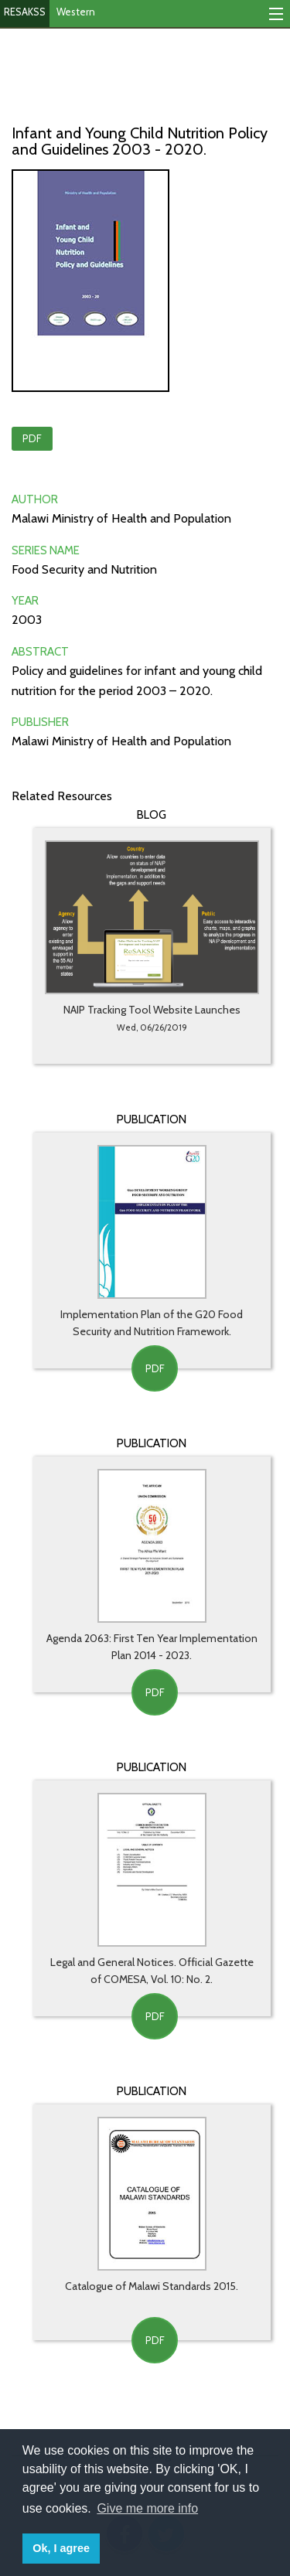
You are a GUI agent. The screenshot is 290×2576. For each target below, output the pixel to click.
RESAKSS (25, 11)
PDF (32, 438)
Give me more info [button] (147, 2508)
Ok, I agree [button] (61, 2548)
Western (75, 11)
